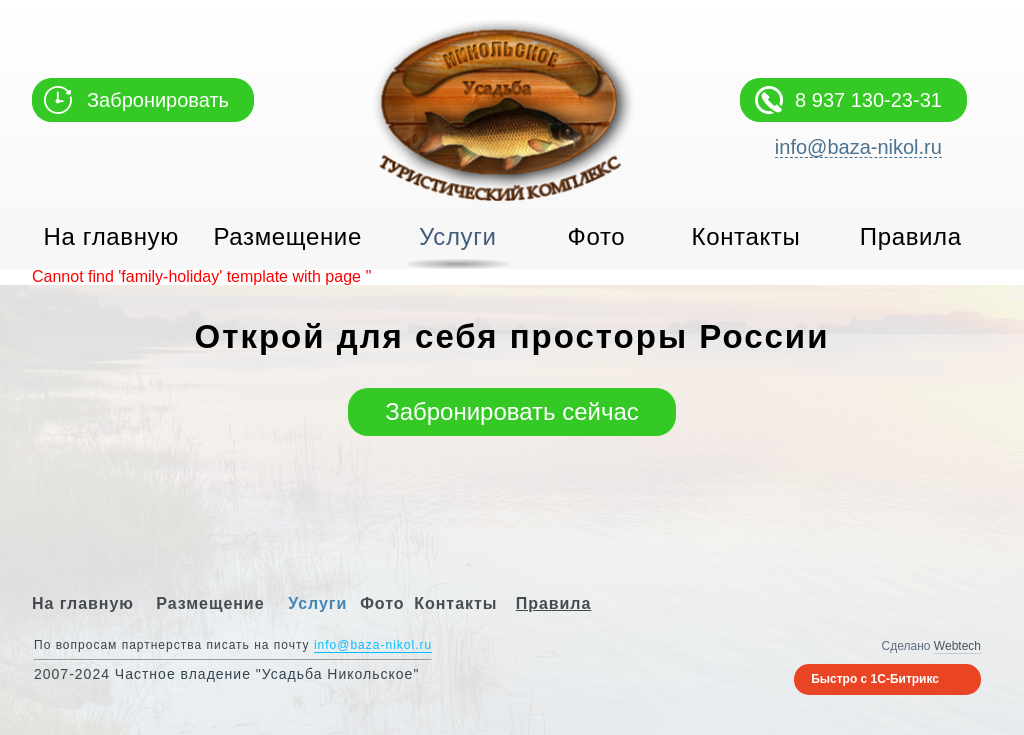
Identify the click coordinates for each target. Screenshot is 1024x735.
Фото (597, 236)
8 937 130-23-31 (868, 100)
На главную (111, 236)
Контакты (746, 236)
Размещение (288, 236)
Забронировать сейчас (512, 411)
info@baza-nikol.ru (858, 147)
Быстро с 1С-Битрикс (875, 679)
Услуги (458, 236)
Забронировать (158, 100)
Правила (911, 236)
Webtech (957, 646)
